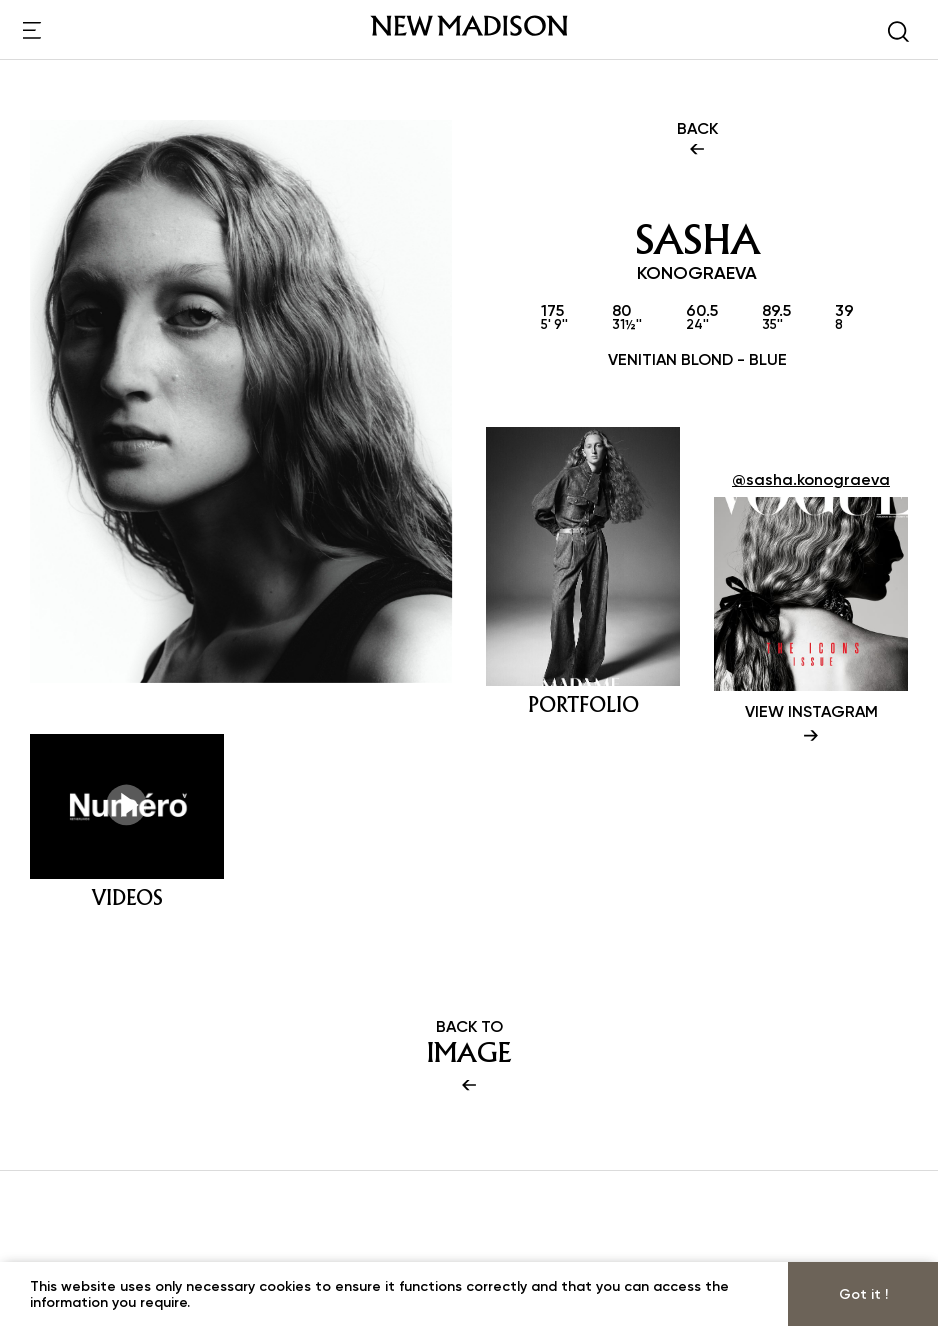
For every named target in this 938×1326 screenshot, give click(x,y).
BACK (697, 140)
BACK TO (469, 1057)
